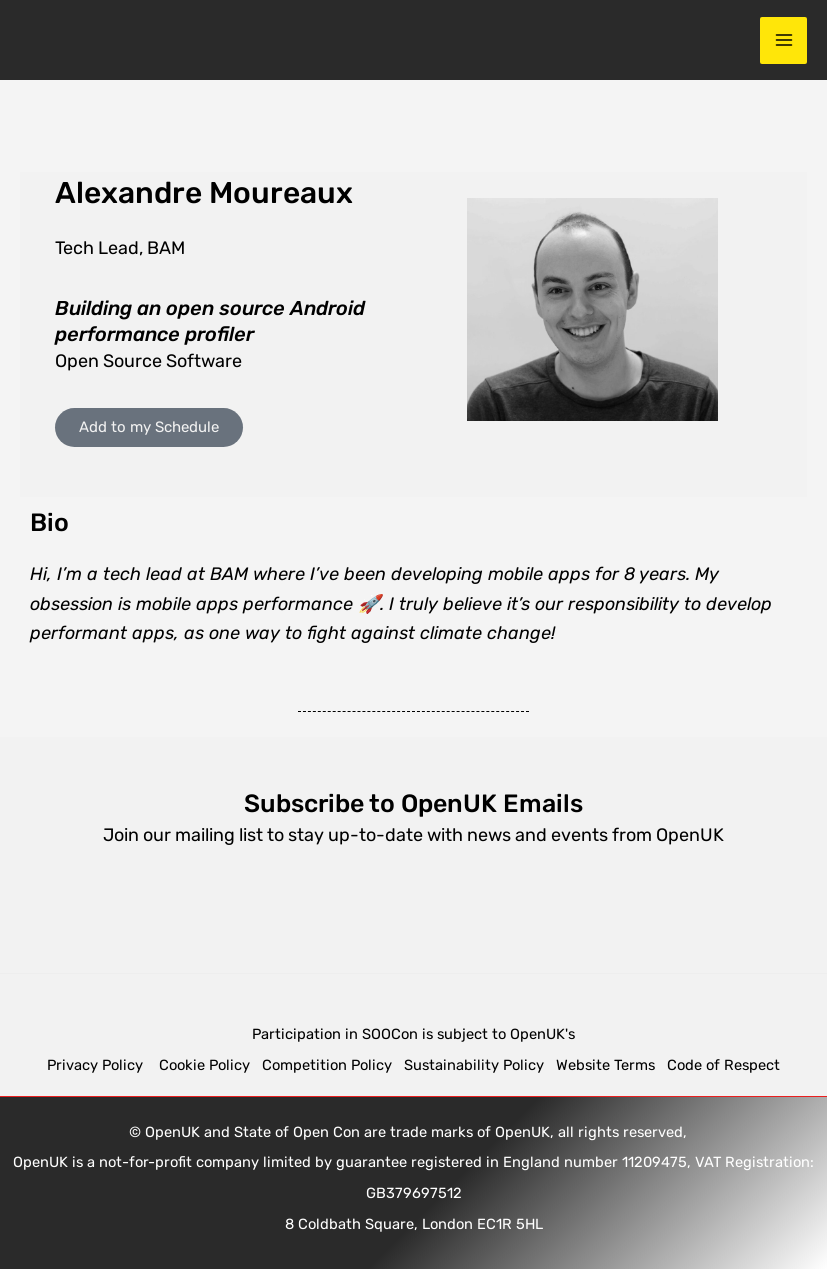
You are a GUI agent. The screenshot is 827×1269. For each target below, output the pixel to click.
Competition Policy (333, 1065)
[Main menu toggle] (783, 40)
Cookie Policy (204, 1065)
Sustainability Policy (474, 1065)
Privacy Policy (97, 1065)
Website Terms (605, 1065)
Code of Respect (723, 1065)
